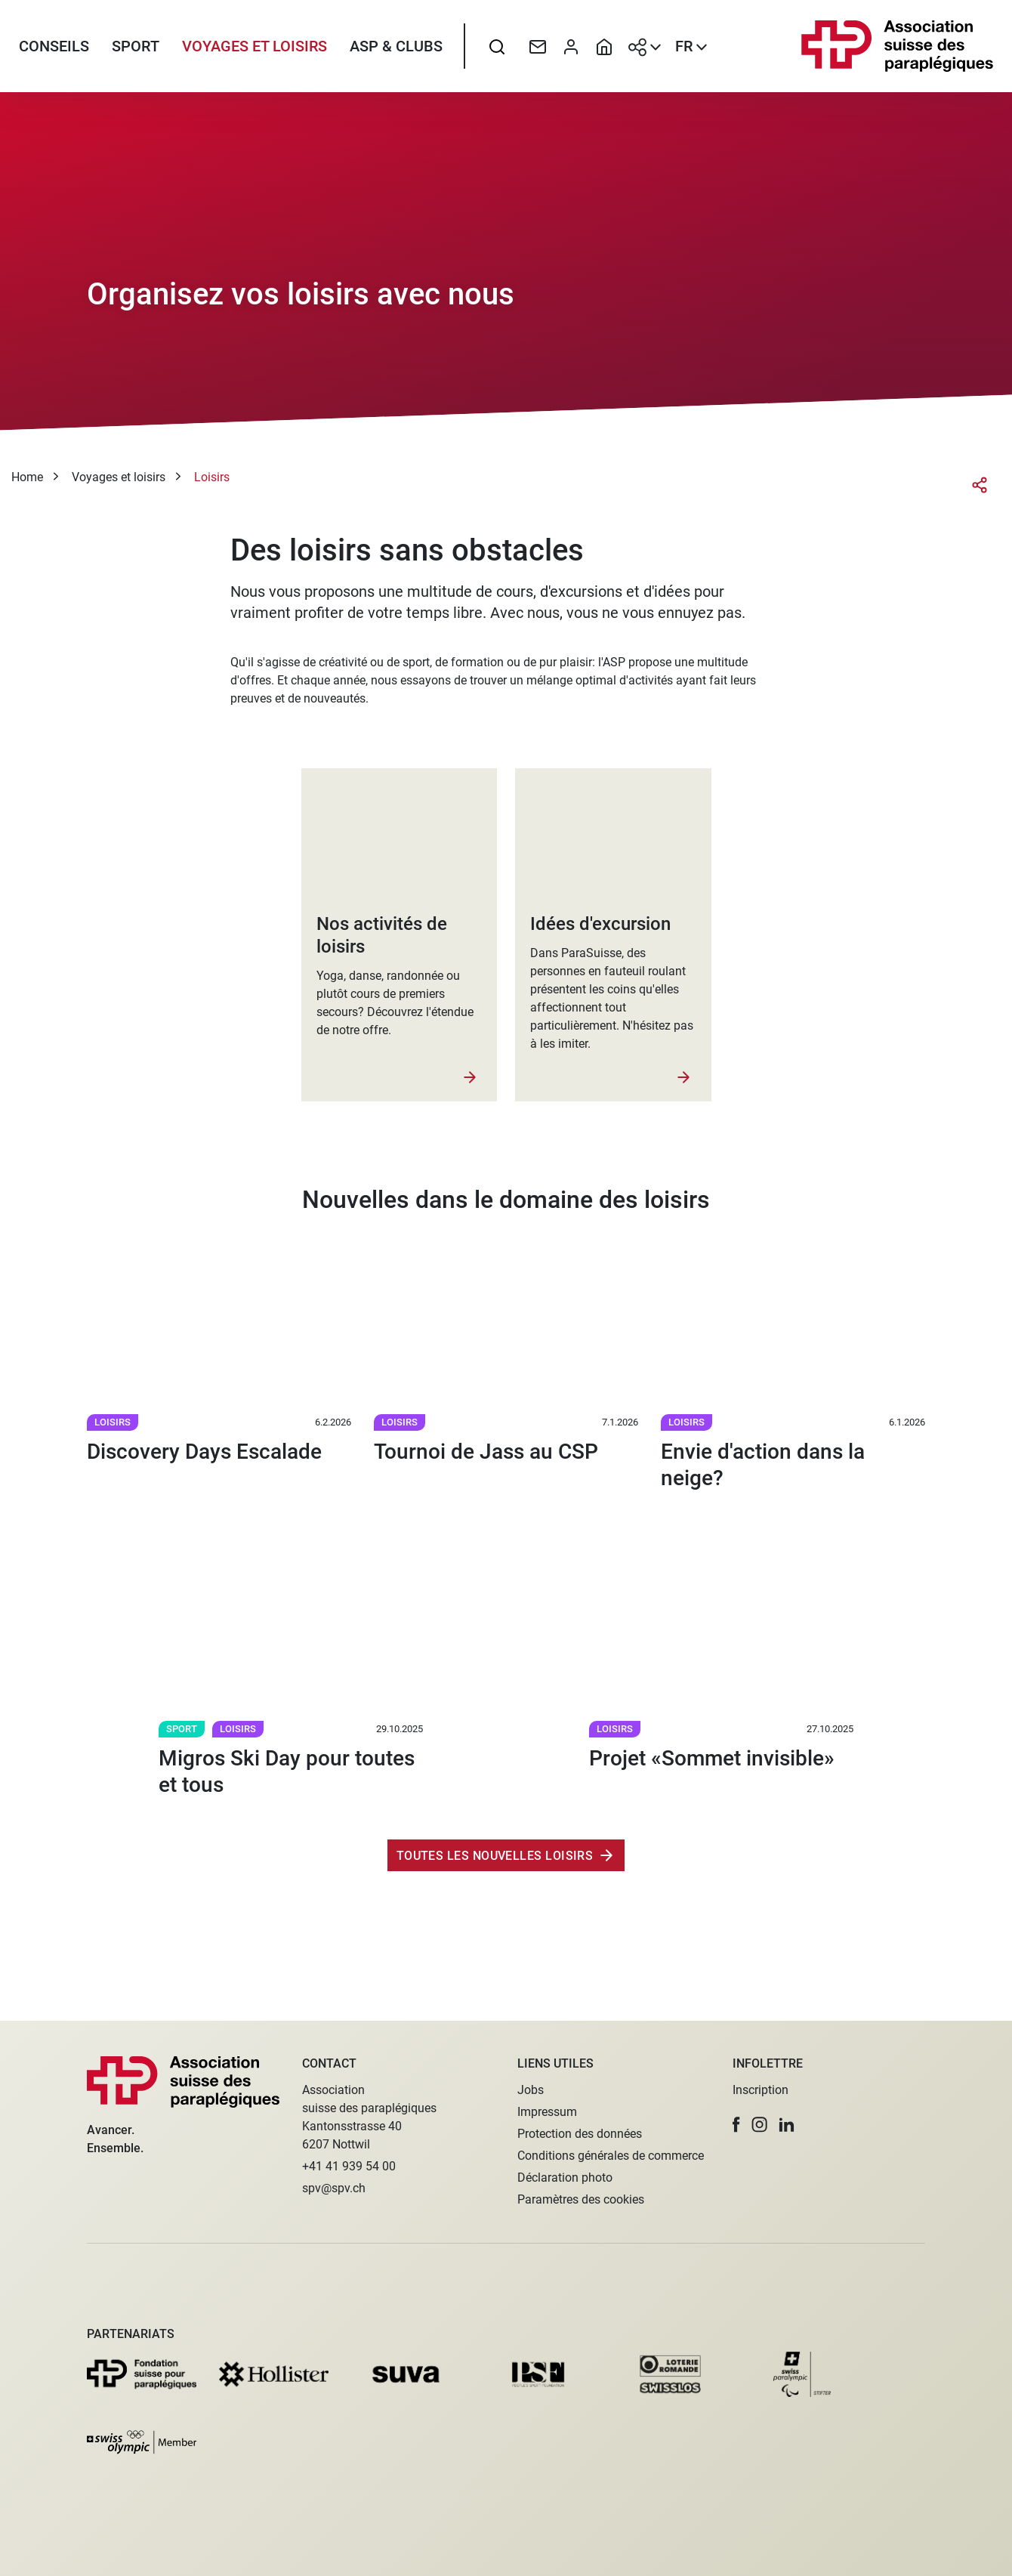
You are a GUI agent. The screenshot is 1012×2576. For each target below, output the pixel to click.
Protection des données (579, 2134)
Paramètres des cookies (580, 2199)
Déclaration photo (564, 2177)
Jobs (530, 2090)
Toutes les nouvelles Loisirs (495, 1862)
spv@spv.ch (334, 2188)
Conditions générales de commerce (610, 2155)
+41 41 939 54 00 (349, 2166)
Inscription (760, 2090)
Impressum (547, 2112)
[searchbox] (497, 49)
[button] (736, 2125)
